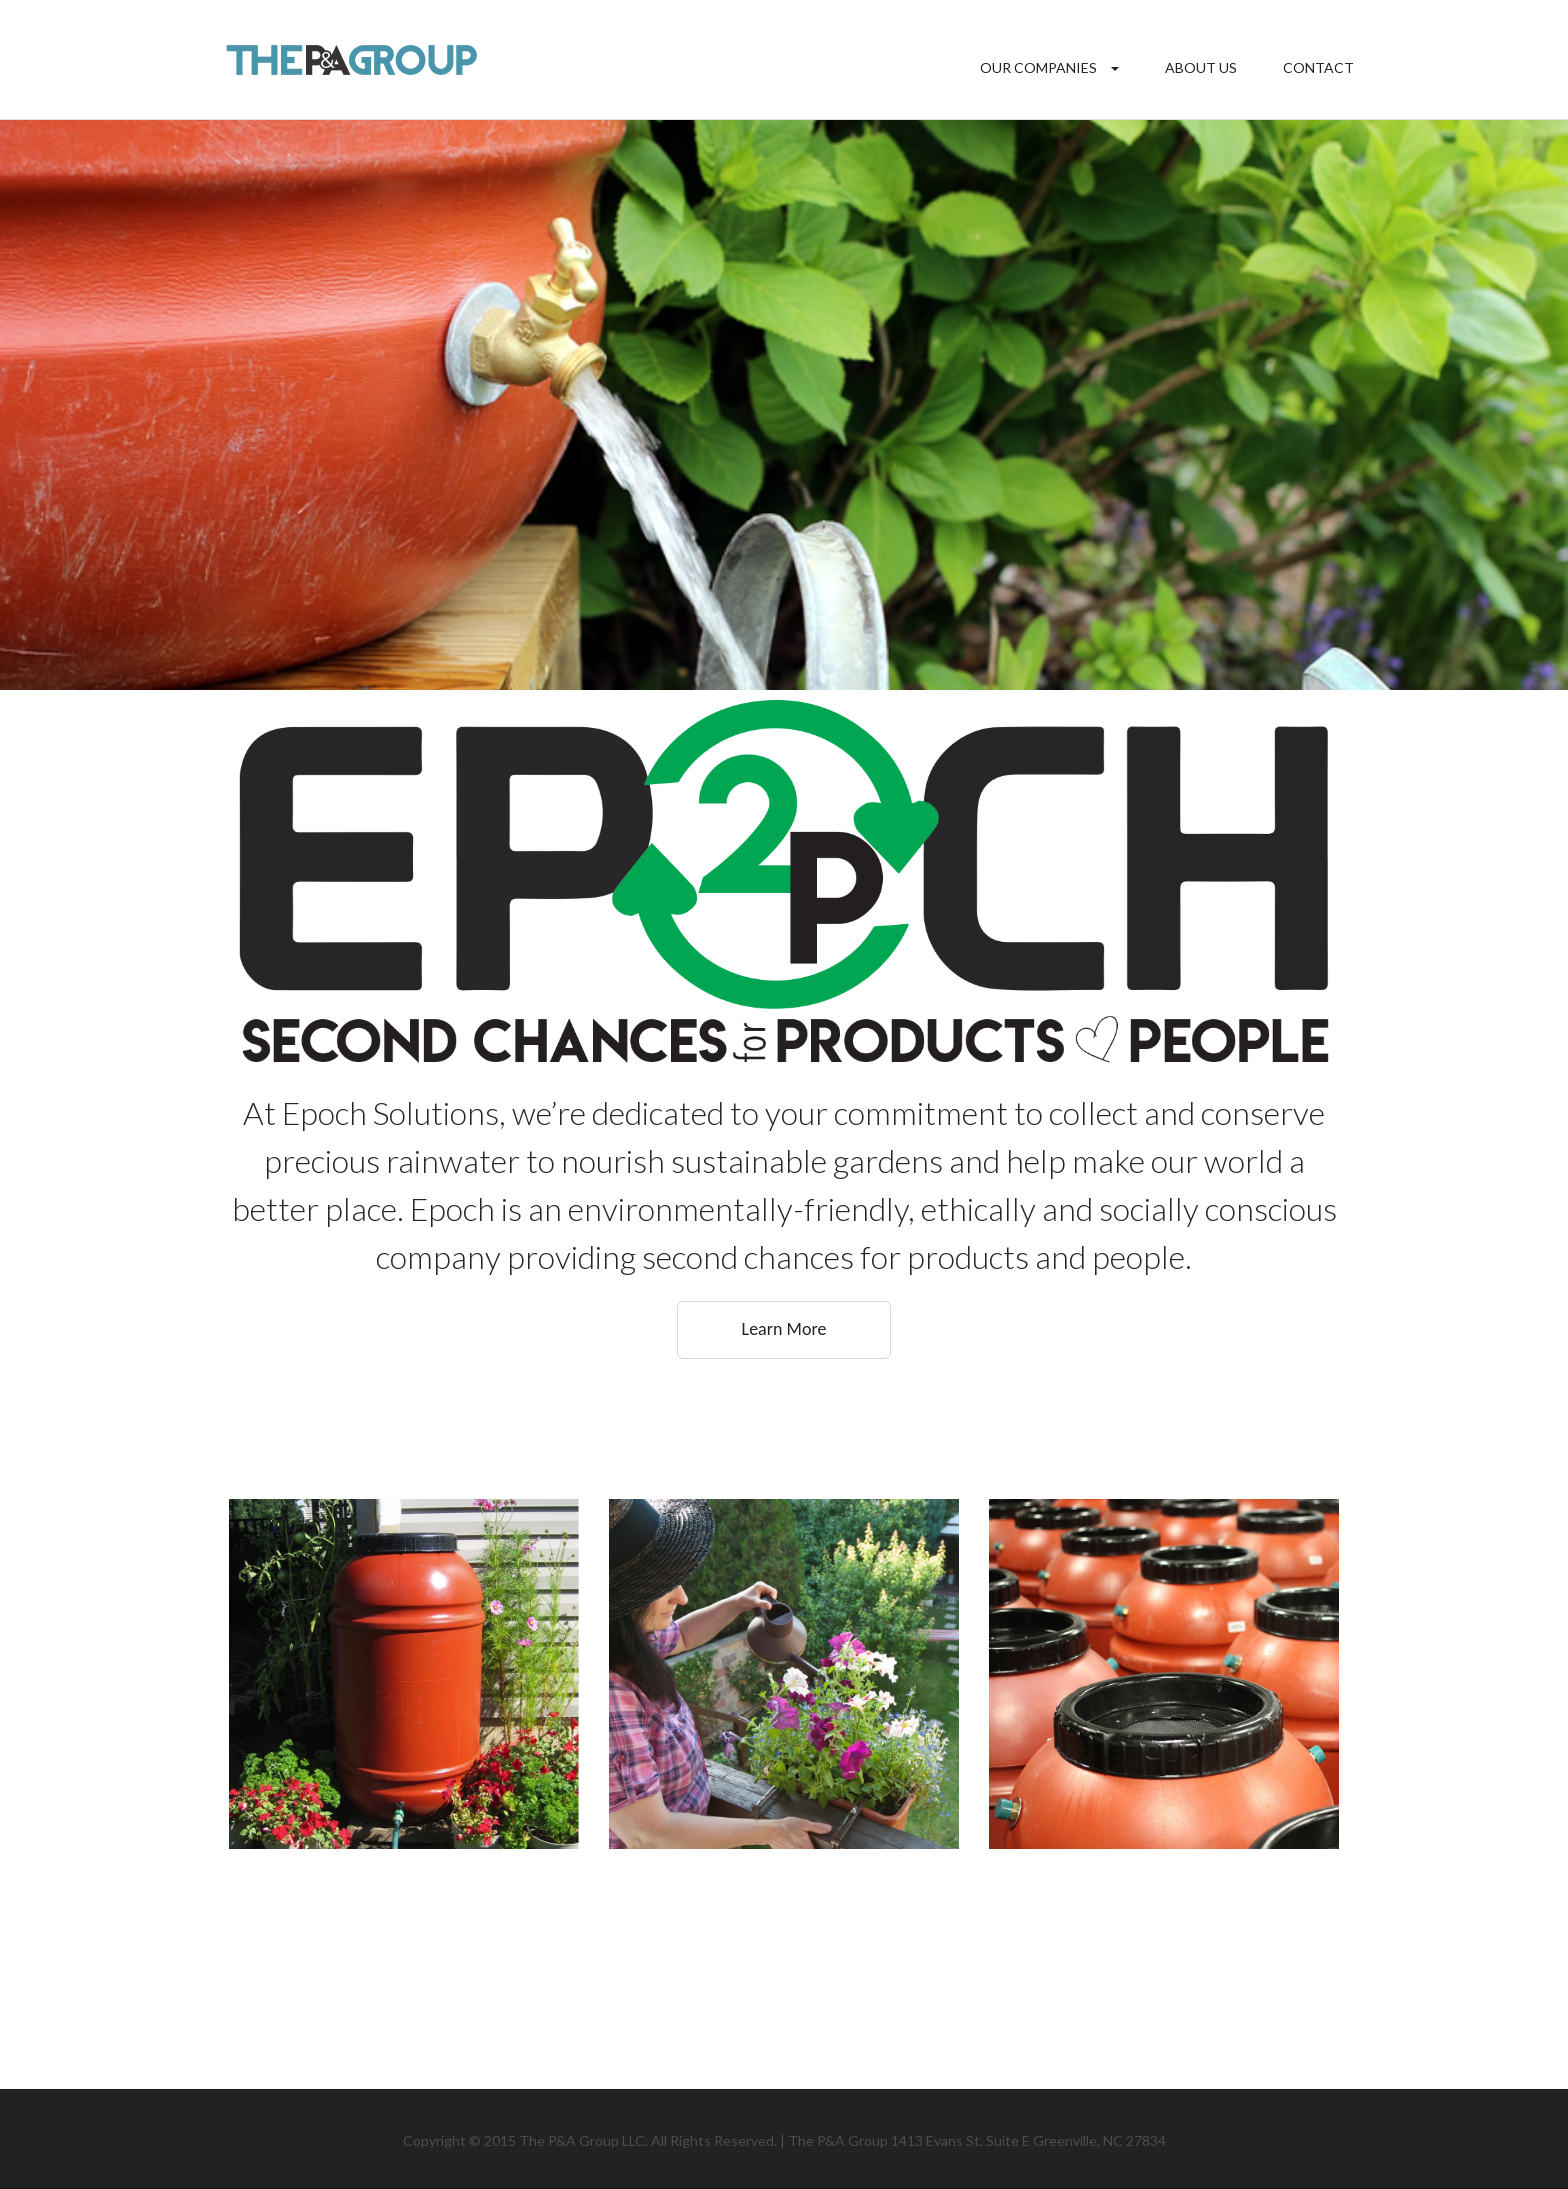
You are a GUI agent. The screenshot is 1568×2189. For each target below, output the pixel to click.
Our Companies (1038, 67)
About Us (1201, 67)
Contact (1318, 67)
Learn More (784, 1329)
